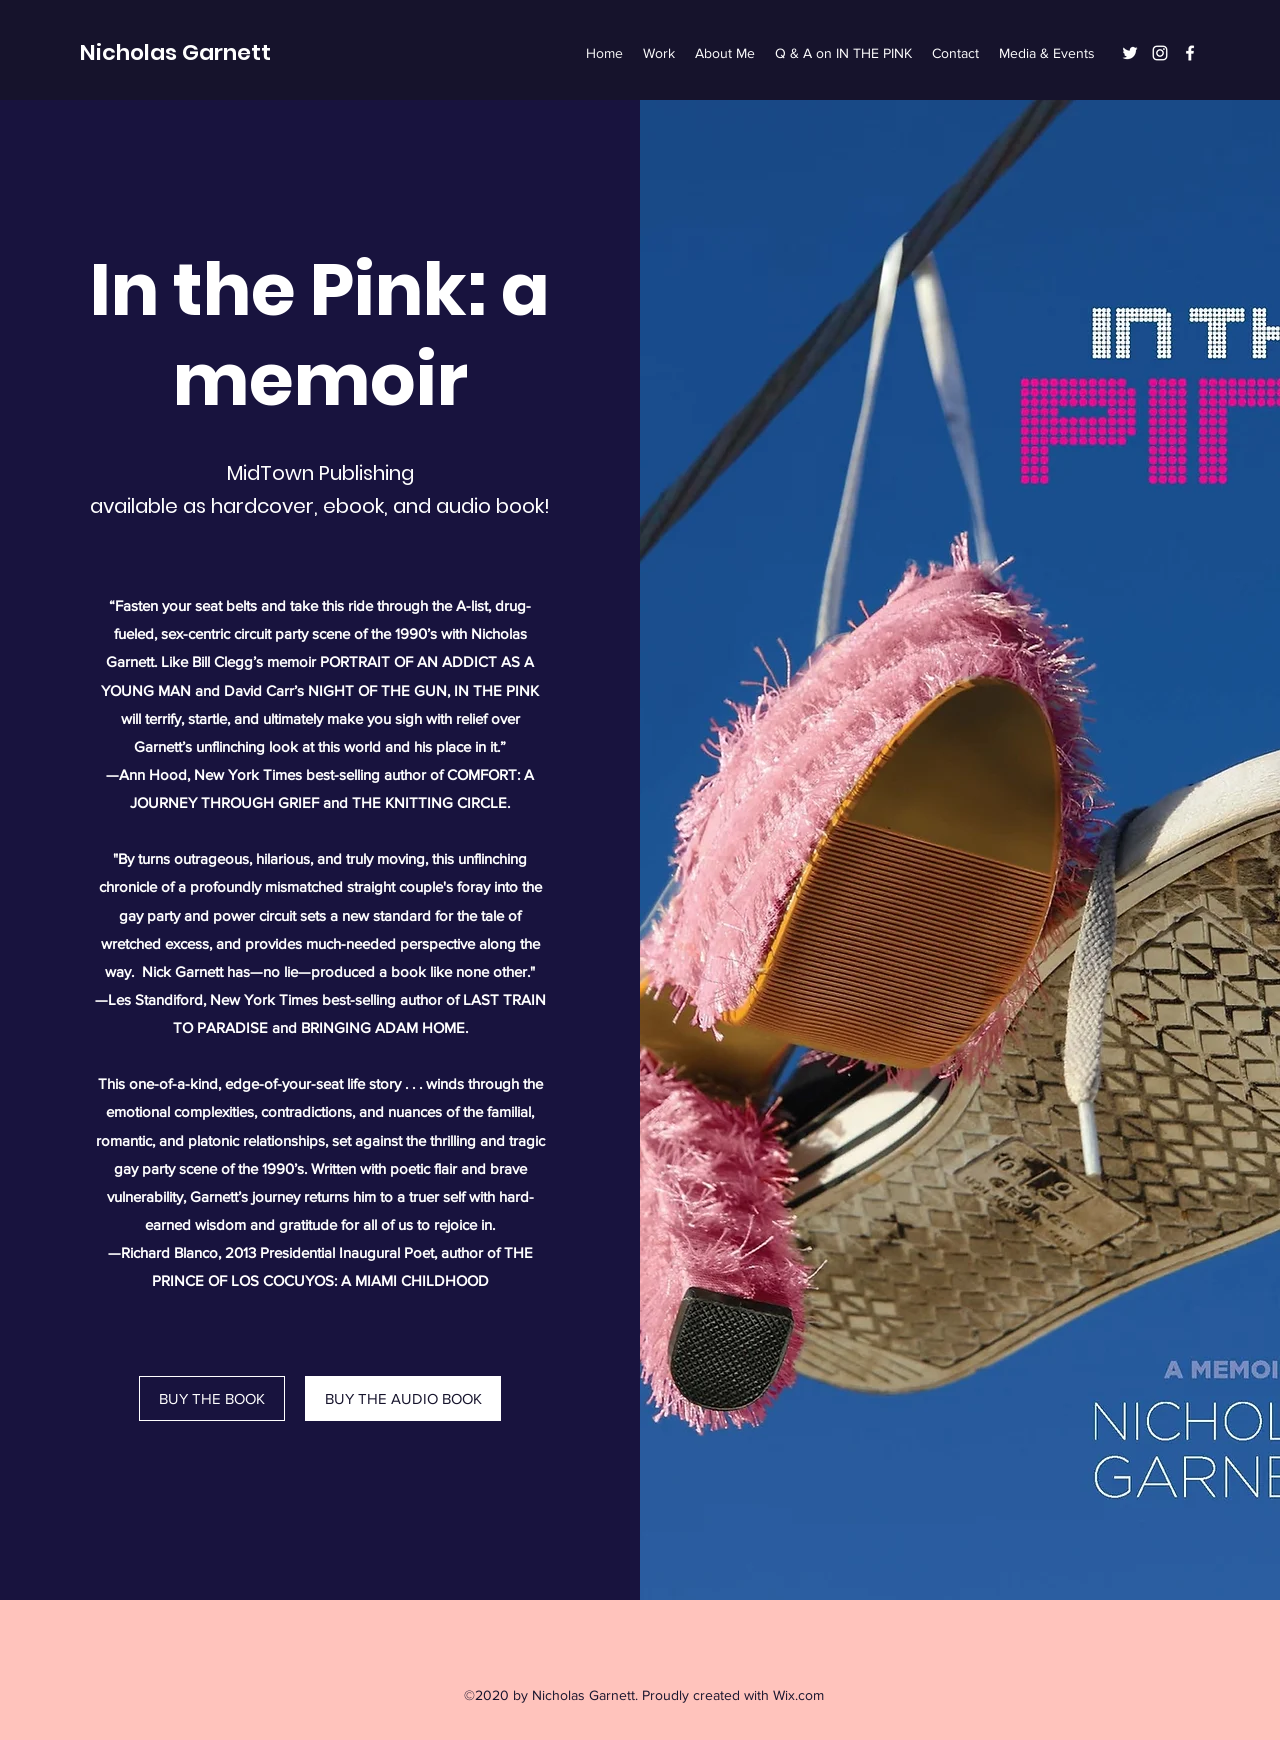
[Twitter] (1130, 53)
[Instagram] (1160, 53)
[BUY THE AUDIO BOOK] (403, 1398)
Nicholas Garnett (175, 52)
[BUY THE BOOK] (212, 1398)
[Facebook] (1190, 53)
